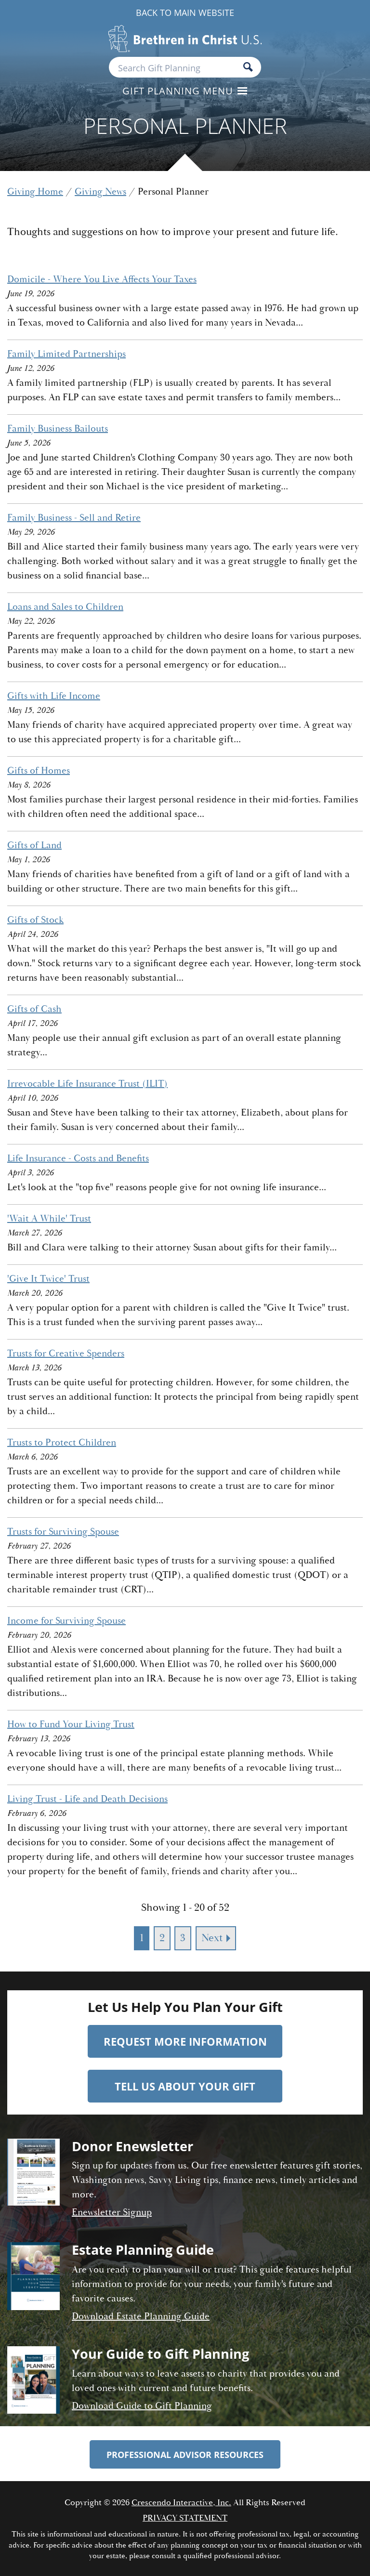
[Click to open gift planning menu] (185, 91)
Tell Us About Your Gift (185, 2086)
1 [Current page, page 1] (142, 1938)
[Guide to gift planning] (33, 2381)
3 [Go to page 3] (182, 1938)
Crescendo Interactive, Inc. (181, 2502)
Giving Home (35, 191)
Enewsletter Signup (112, 2212)
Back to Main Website (185, 12)
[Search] (248, 68)
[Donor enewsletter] (33, 2181)
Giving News (100, 191)
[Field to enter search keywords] (185, 67)
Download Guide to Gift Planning (142, 2406)
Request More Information (185, 2041)
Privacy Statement (185, 2517)
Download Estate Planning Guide (141, 2316)
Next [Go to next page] (212, 1938)
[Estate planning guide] (33, 2284)
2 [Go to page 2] (162, 1938)
